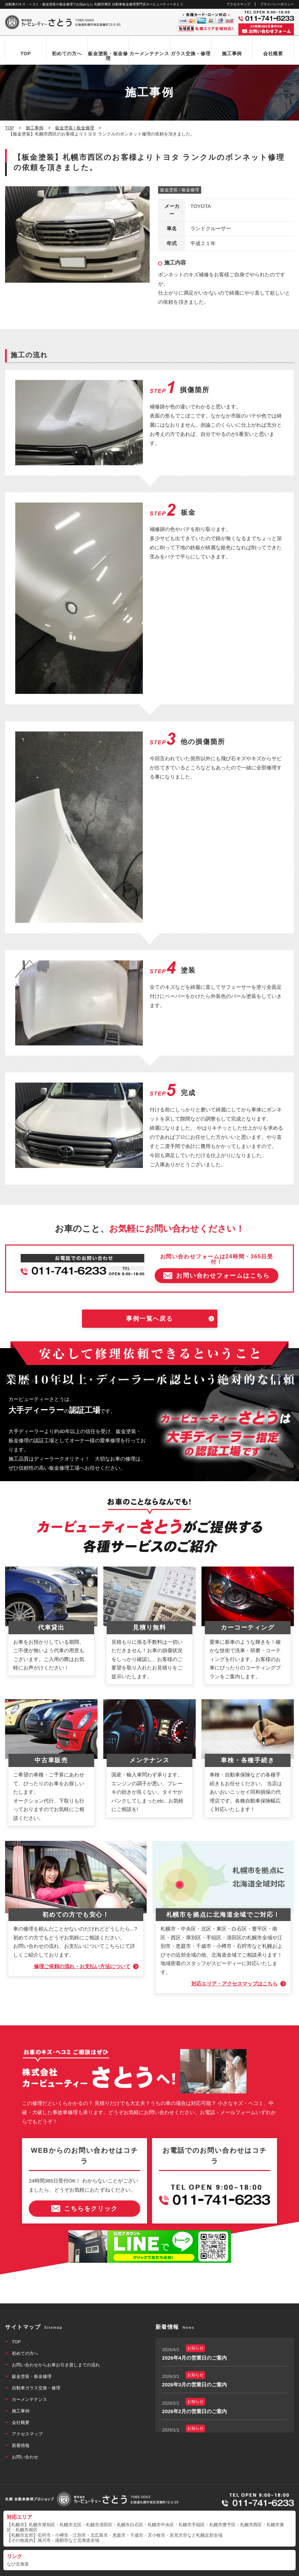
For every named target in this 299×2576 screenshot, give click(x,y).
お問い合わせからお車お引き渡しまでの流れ (56, 2346)
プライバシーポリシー (277, 4)
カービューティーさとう (137, 2568)
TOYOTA (200, 206)
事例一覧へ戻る (149, 1300)
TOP (26, 53)
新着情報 (20, 2427)
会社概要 (273, 53)
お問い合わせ (25, 2438)
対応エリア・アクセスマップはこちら (234, 1965)
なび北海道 (18, 2545)
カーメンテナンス (149, 53)
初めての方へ (67, 53)
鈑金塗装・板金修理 (108, 56)
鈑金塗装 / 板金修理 (179, 190)
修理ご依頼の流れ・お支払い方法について (82, 1948)
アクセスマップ (238, 4)
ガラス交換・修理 (191, 53)
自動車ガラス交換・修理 (36, 2369)
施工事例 (232, 53)
